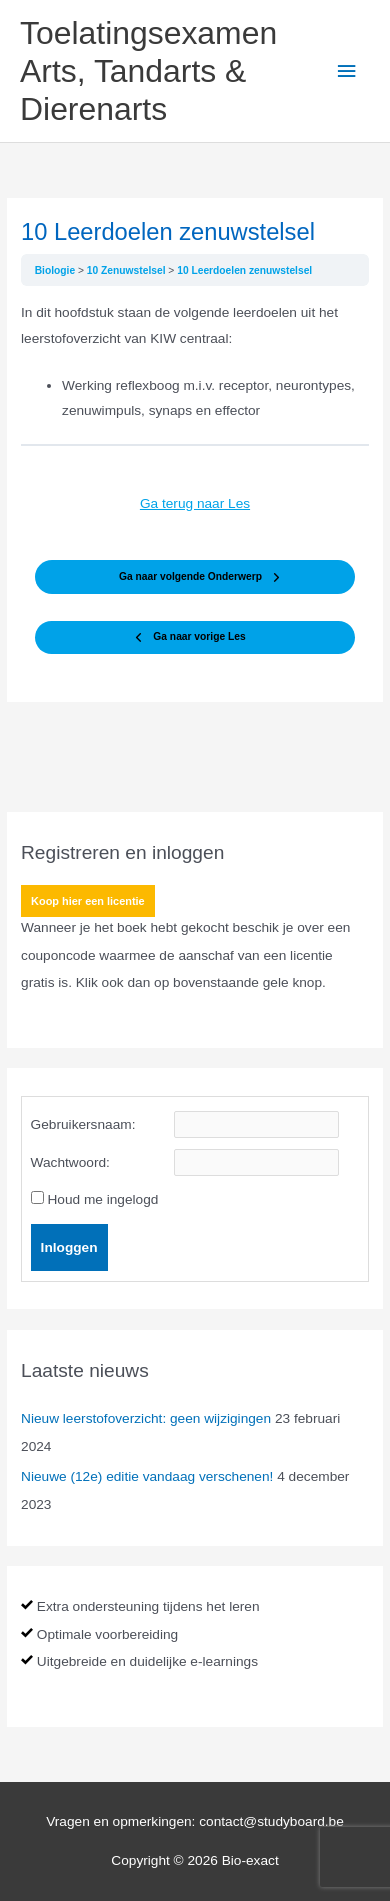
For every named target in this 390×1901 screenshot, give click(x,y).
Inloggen (69, 1247)
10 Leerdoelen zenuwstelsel (244, 270)
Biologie (56, 270)
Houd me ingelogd (102, 1199)
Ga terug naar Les (195, 503)
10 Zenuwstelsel (127, 270)
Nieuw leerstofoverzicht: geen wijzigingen (146, 1418)
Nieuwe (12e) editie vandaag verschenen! (147, 1476)
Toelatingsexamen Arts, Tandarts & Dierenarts (148, 71)
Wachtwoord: (70, 1162)
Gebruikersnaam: (83, 1124)
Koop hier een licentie (88, 901)
